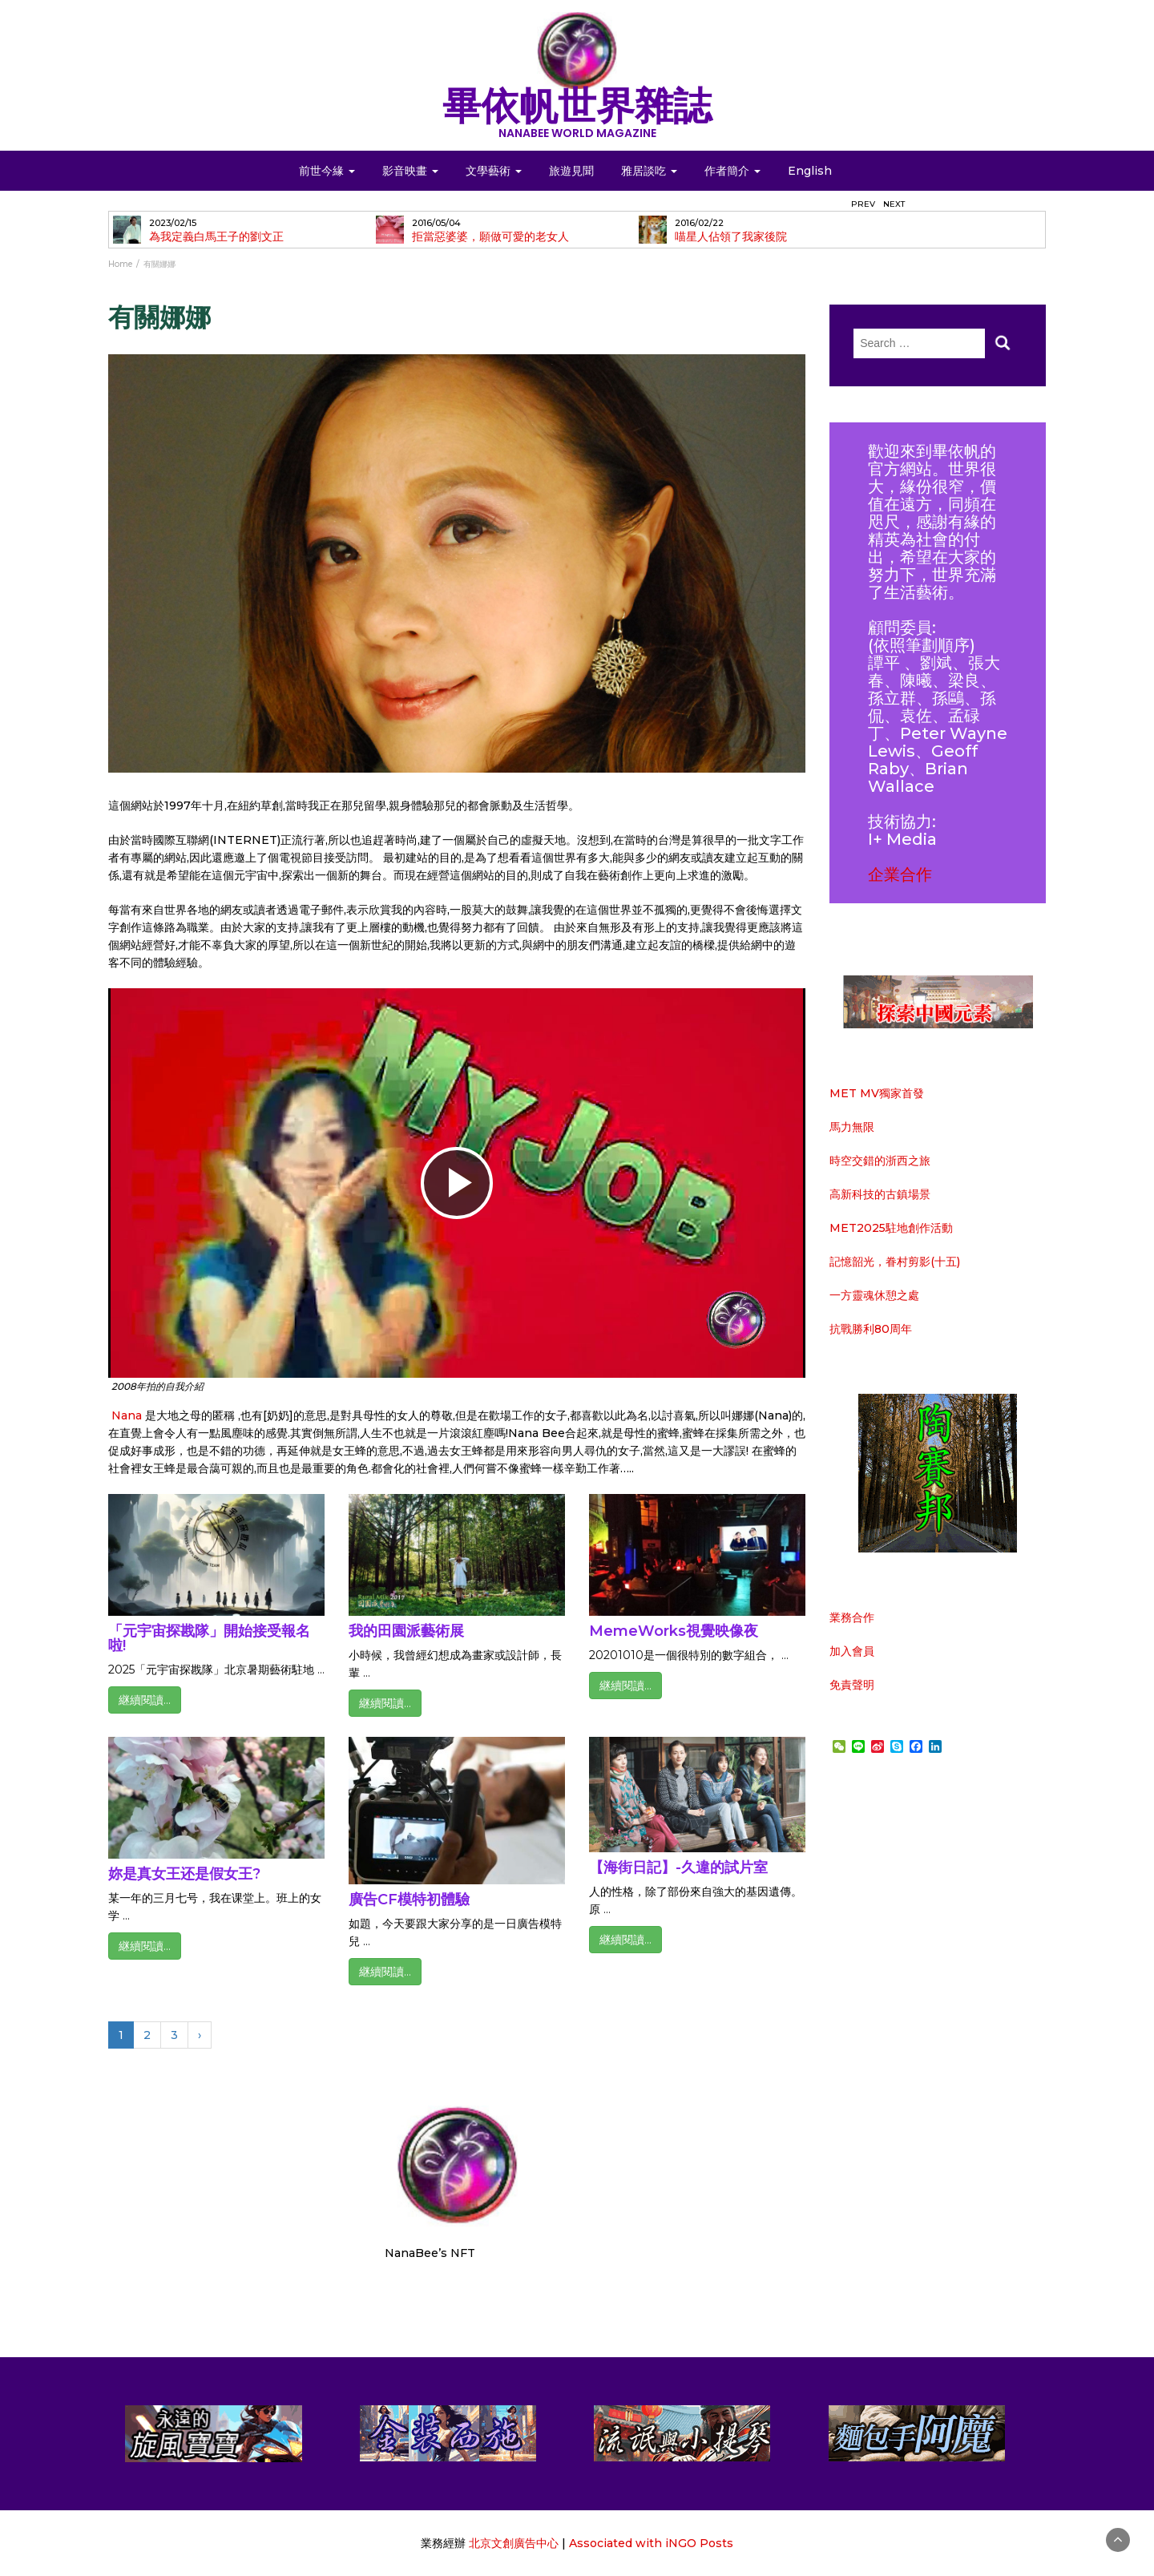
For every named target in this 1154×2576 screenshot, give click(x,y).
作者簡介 (732, 171)
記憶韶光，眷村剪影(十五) (894, 1261)
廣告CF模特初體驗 (409, 1899)
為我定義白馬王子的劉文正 (216, 237)
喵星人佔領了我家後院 (731, 237)
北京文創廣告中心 (514, 2543)
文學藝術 (494, 171)
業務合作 (851, 1617)
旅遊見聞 (571, 171)
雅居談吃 (649, 171)
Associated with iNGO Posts (651, 2543)
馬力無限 (851, 1127)
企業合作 (900, 874)
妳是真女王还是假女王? (184, 1874)
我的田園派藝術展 (406, 1631)
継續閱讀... (145, 1700)
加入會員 (851, 1651)
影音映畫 (410, 171)
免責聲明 (851, 1685)
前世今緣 (327, 171)
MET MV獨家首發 (876, 1093)
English (810, 171)
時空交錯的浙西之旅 (879, 1160)
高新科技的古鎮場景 (879, 1194)
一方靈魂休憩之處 (874, 1295)
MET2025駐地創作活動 (891, 1228)
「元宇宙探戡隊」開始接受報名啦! (209, 1638)
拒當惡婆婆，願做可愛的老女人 (490, 237)
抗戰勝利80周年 (870, 1329)
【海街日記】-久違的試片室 (678, 1867)
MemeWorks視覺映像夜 (673, 1631)
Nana (128, 1415)
